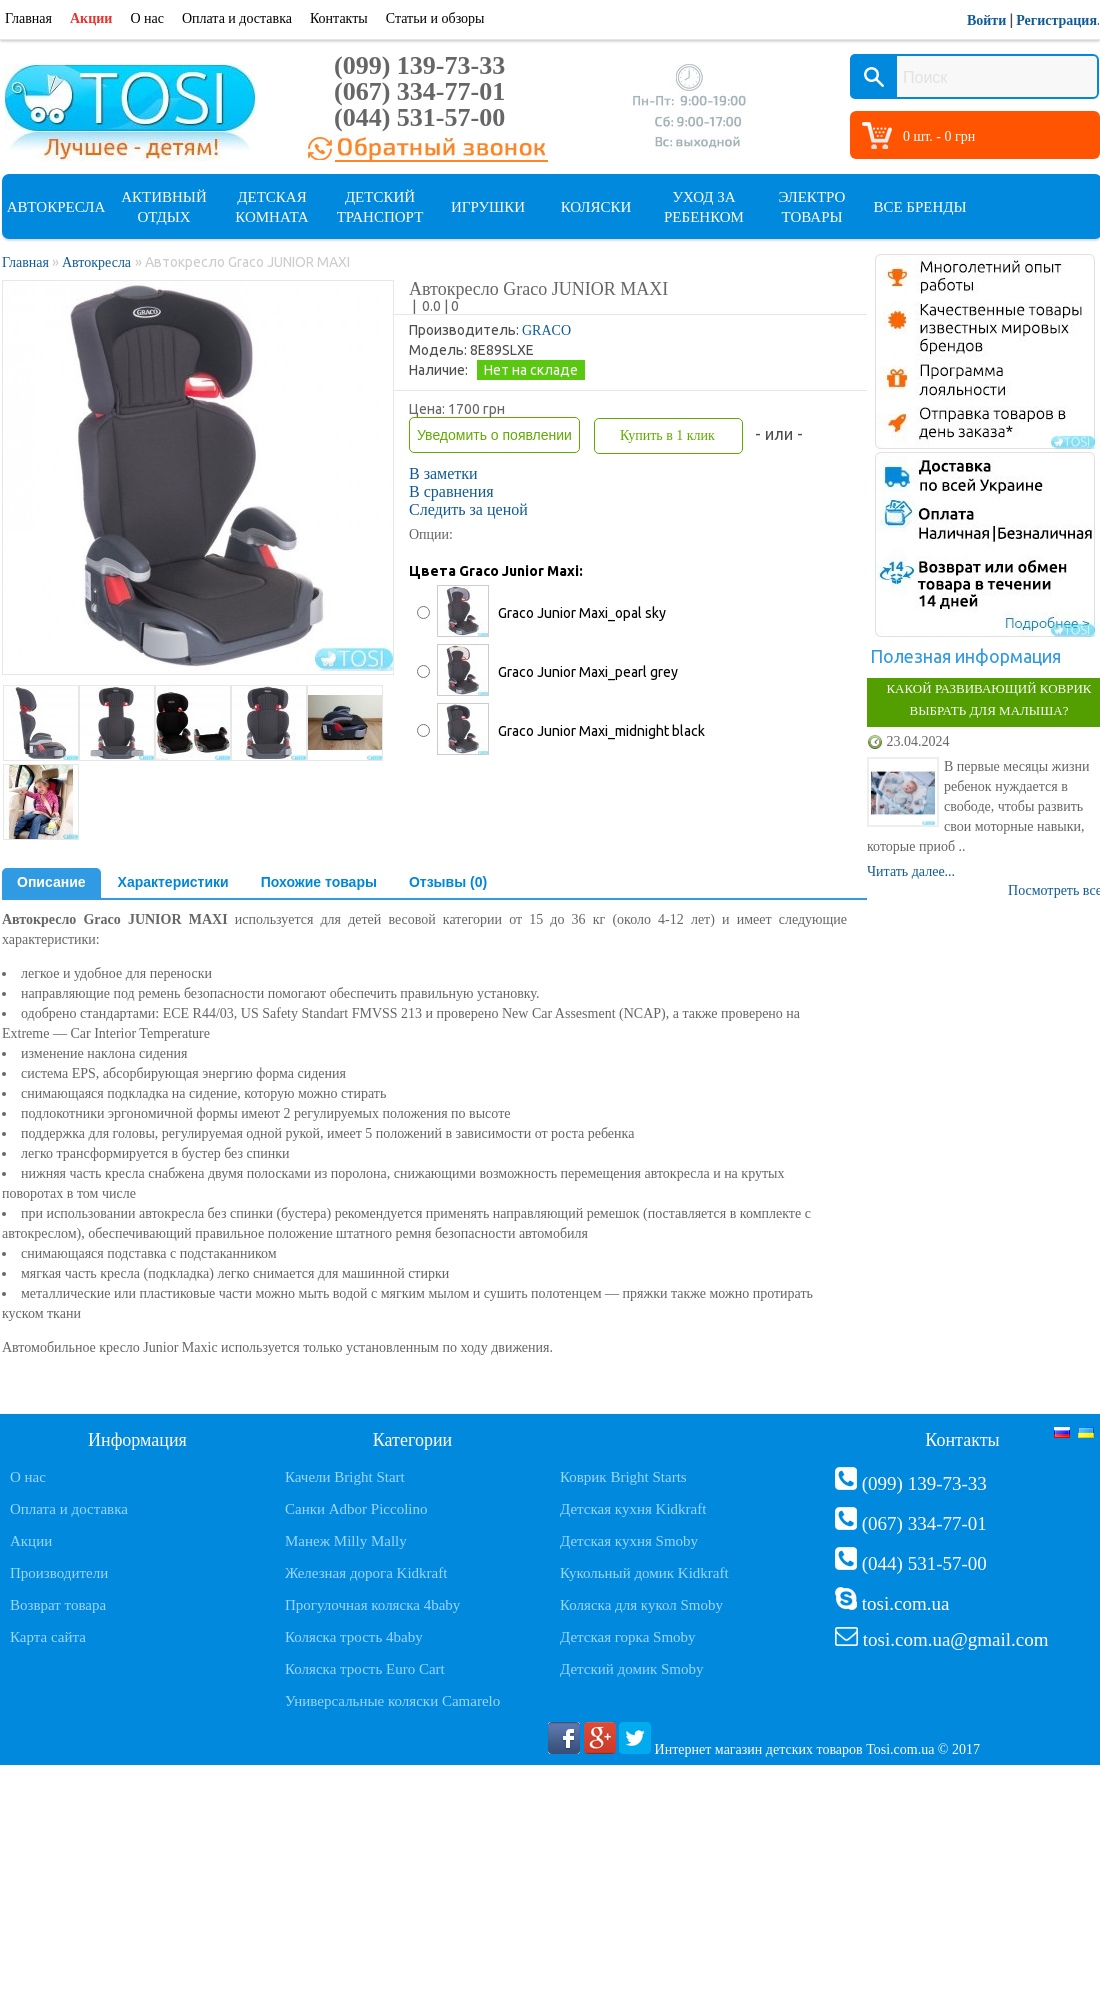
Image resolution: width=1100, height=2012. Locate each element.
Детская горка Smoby (628, 1637)
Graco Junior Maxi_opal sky (582, 613)
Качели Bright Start (345, 1477)
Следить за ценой (468, 509)
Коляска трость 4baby (354, 1637)
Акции (91, 18)
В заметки (443, 473)
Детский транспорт (380, 207)
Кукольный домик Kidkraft (644, 1573)
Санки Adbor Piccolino (356, 1509)
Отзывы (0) (448, 882)
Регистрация (1056, 20)
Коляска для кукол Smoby (641, 1605)
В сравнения (451, 491)
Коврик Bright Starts (623, 1477)
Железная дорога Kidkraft (366, 1573)
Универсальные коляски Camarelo (392, 1701)
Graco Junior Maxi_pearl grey (588, 672)
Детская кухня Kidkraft (633, 1509)
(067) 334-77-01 (419, 91)
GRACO (546, 330)
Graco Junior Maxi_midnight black (601, 731)
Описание (51, 882)
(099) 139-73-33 (419, 65)
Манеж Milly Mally (346, 1541)
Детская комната (271, 207)
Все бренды (919, 207)
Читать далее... (911, 871)
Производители (59, 1573)
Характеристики (173, 882)
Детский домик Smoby (631, 1669)
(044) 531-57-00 (419, 117)
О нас (147, 18)
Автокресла (56, 207)
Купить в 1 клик (667, 435)
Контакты (339, 18)
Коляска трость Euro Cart (365, 1669)
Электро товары (812, 207)
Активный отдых (164, 207)
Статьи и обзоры (435, 18)
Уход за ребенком (704, 207)
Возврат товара (58, 1605)
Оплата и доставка (237, 18)
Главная (28, 18)
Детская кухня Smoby (629, 1541)
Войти (986, 20)
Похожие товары (319, 882)
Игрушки (488, 207)
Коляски (596, 207)
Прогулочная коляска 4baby (372, 1605)
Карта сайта (48, 1637)
